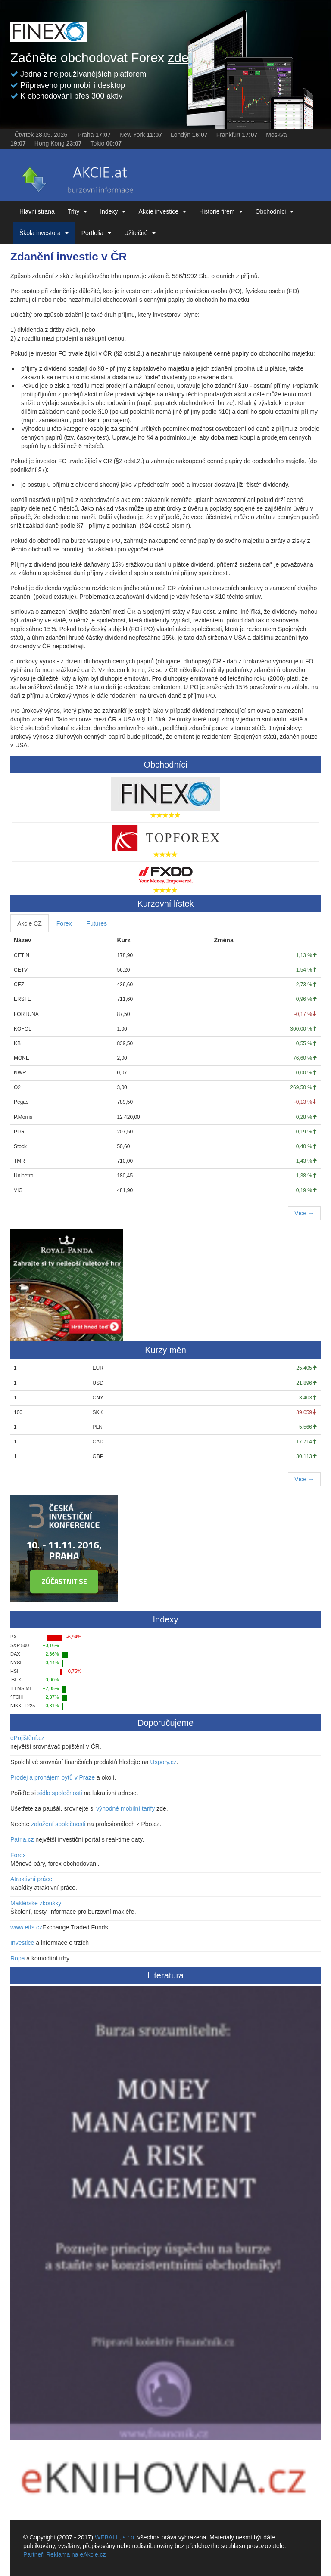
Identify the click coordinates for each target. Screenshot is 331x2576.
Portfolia (96, 232)
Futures (97, 923)
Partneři (33, 2554)
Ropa (17, 1958)
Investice (22, 1942)
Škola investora (44, 232)
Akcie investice (162, 211)
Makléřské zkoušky (35, 1903)
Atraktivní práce (31, 1879)
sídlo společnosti (59, 1793)
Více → (304, 1213)
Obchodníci (275, 211)
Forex (64, 923)
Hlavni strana (37, 211)
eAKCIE (81, 176)
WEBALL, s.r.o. (115, 2537)
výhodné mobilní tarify (125, 1808)
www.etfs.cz (26, 1927)
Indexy (112, 211)
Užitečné (139, 232)
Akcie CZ (29, 923)
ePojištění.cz (27, 1737)
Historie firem (220, 211)
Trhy (77, 211)
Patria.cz (22, 1839)
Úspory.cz (163, 1762)
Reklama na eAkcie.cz (76, 2554)
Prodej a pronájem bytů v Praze (52, 1777)
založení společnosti (58, 1824)
